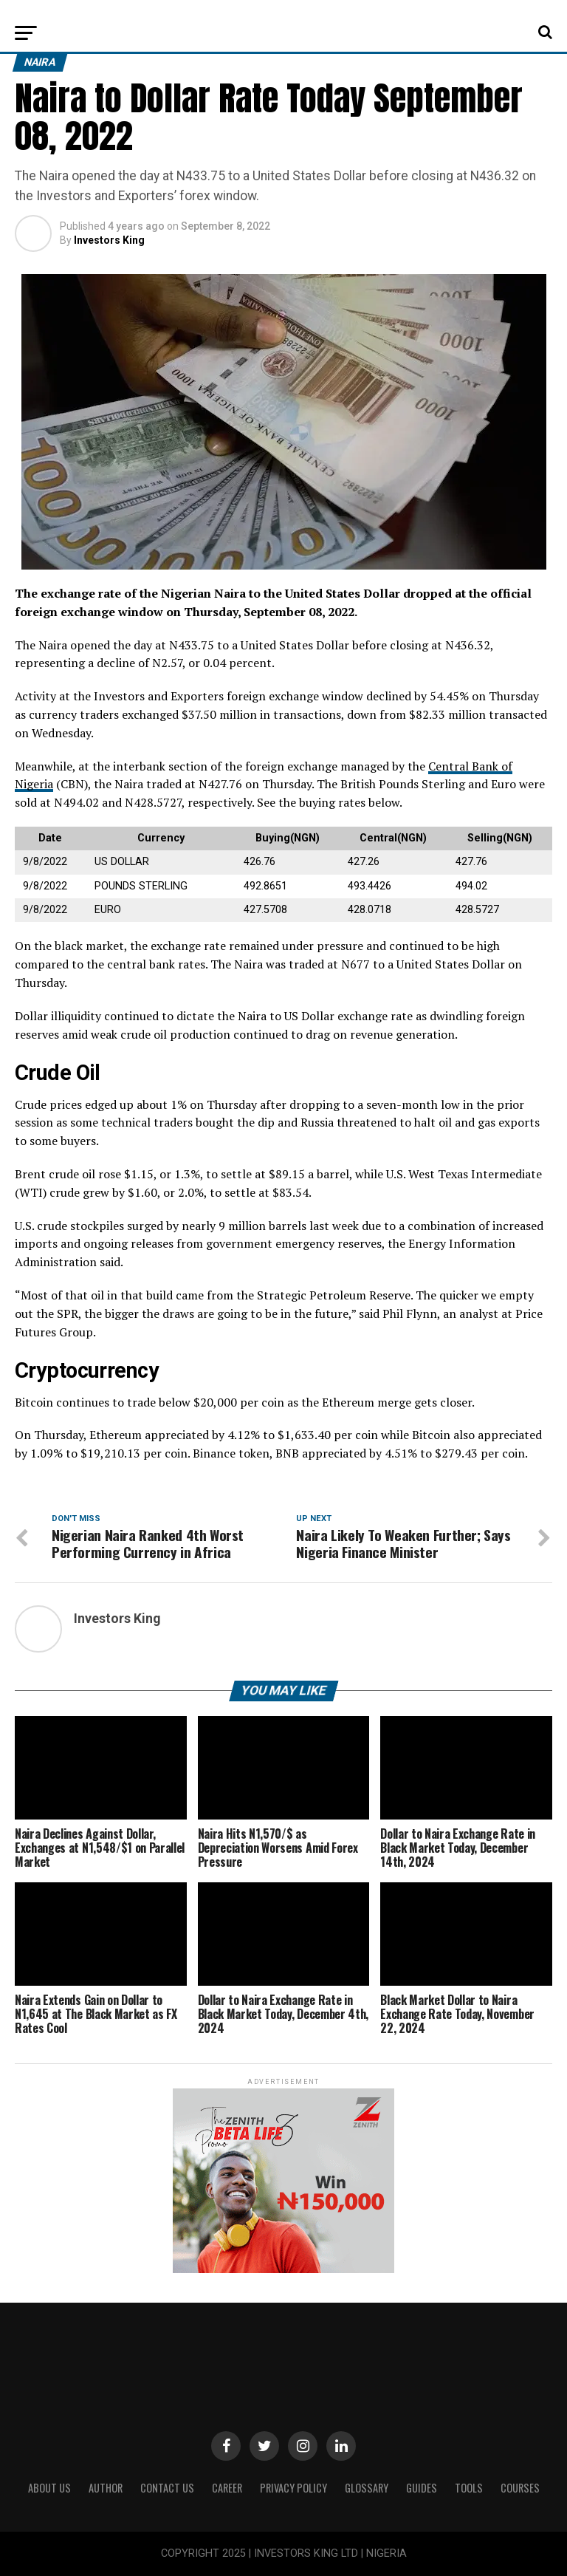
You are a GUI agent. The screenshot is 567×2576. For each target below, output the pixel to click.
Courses (520, 2487)
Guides (421, 2487)
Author (106, 2487)
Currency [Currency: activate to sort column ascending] (161, 838)
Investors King (109, 240)
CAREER (227, 2487)
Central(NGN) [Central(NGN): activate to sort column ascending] (393, 838)
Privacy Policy (293, 2487)
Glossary (366, 2487)
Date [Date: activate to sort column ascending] (50, 838)
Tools (469, 2487)
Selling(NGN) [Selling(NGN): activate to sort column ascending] (499, 838)
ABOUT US (49, 2487)
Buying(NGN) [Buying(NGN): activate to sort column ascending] (287, 838)
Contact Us (167, 2487)
